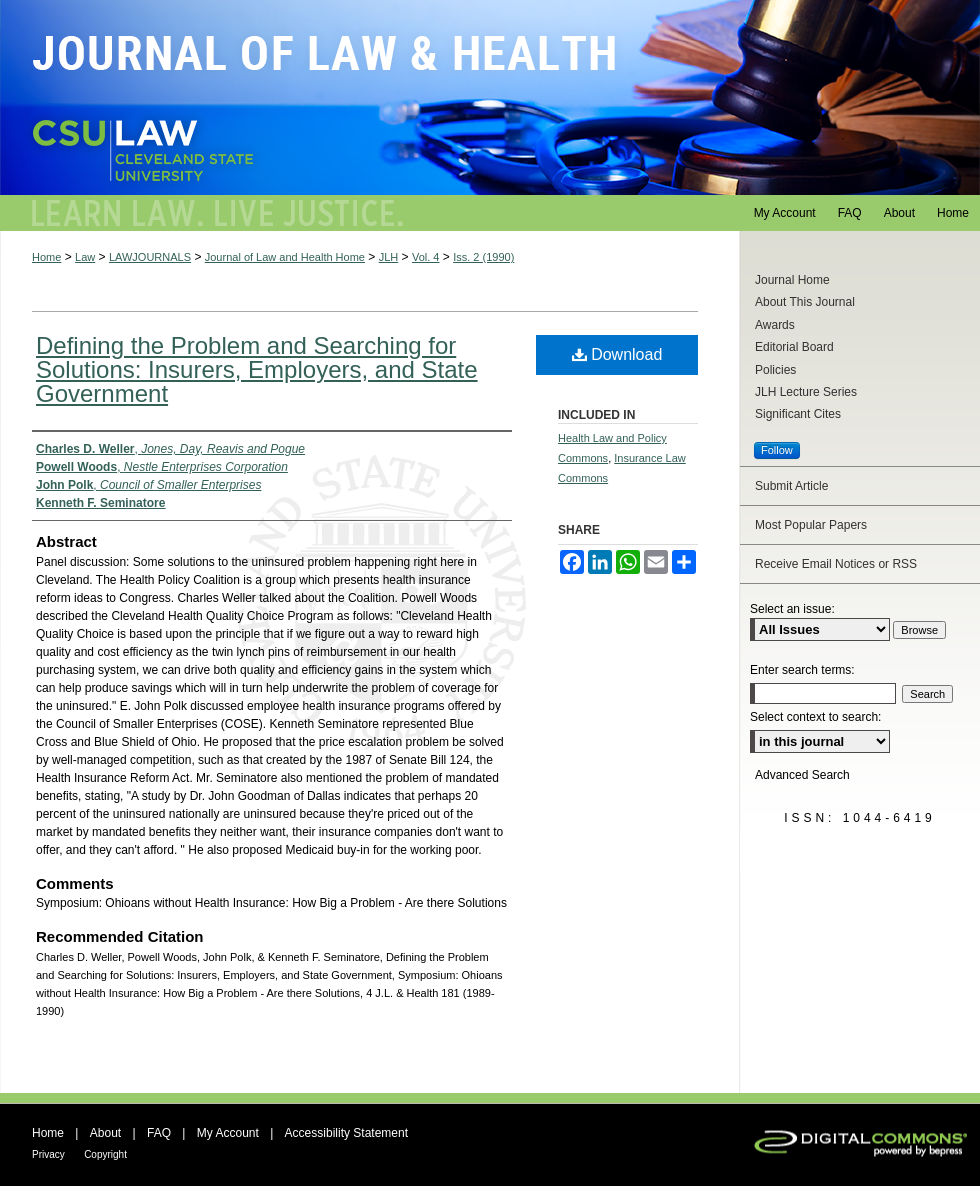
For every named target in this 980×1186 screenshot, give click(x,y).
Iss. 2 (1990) (483, 257)
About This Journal (805, 302)
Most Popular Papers (811, 525)
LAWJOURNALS (150, 257)
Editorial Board (794, 347)
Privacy (48, 1154)
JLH (389, 257)
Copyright (105, 1154)
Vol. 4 (426, 257)
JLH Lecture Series (806, 392)
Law (85, 257)
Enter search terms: (802, 670)
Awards (775, 325)
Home (46, 257)
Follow (777, 450)
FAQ (159, 1133)
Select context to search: (815, 717)
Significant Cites (798, 414)
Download (617, 354)
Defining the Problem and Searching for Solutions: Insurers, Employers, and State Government (257, 369)
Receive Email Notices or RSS (836, 564)
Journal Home (792, 280)
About (105, 1133)
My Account (228, 1133)
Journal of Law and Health (490, 97)
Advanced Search (802, 775)
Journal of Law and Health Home (285, 257)
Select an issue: (792, 609)
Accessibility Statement (346, 1133)
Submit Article (791, 486)
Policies (775, 370)
